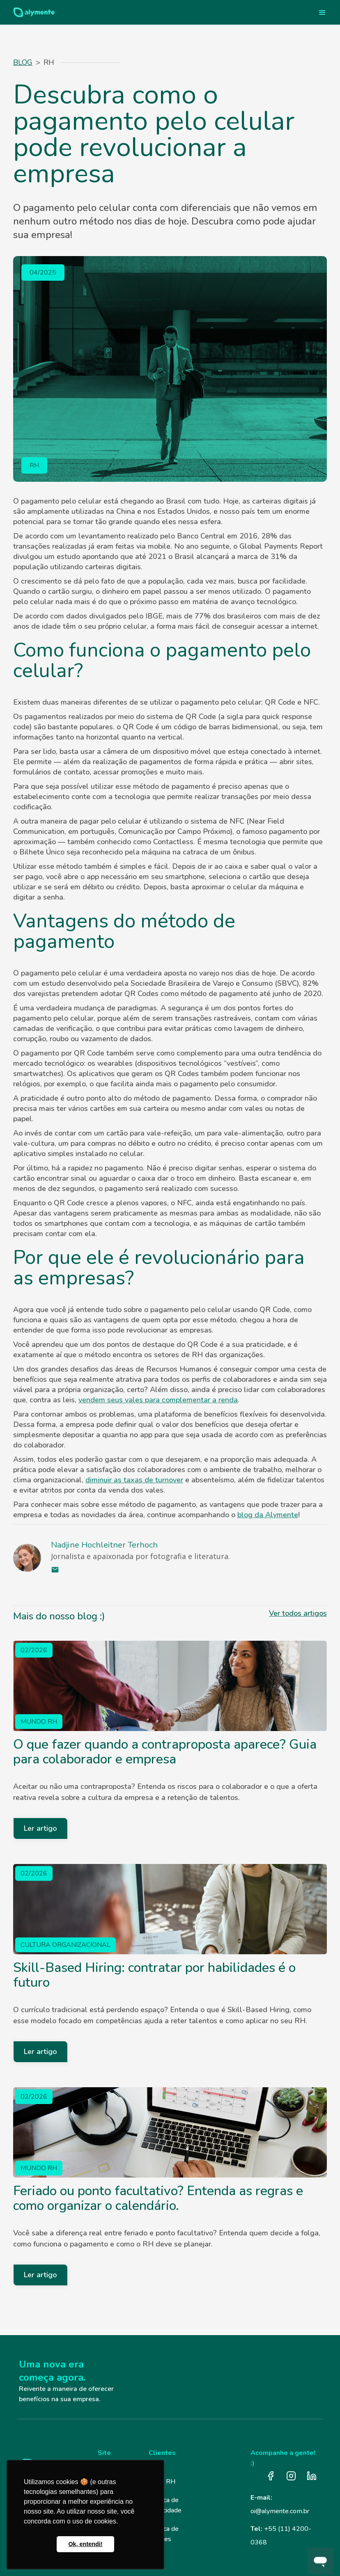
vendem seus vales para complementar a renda (158, 1400)
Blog (22, 62)
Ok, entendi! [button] (85, 2544)
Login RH (162, 2481)
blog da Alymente (267, 1515)
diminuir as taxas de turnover (134, 1480)
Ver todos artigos (298, 1613)
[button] (322, 12)
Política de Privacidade (165, 2505)
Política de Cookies (164, 2534)
